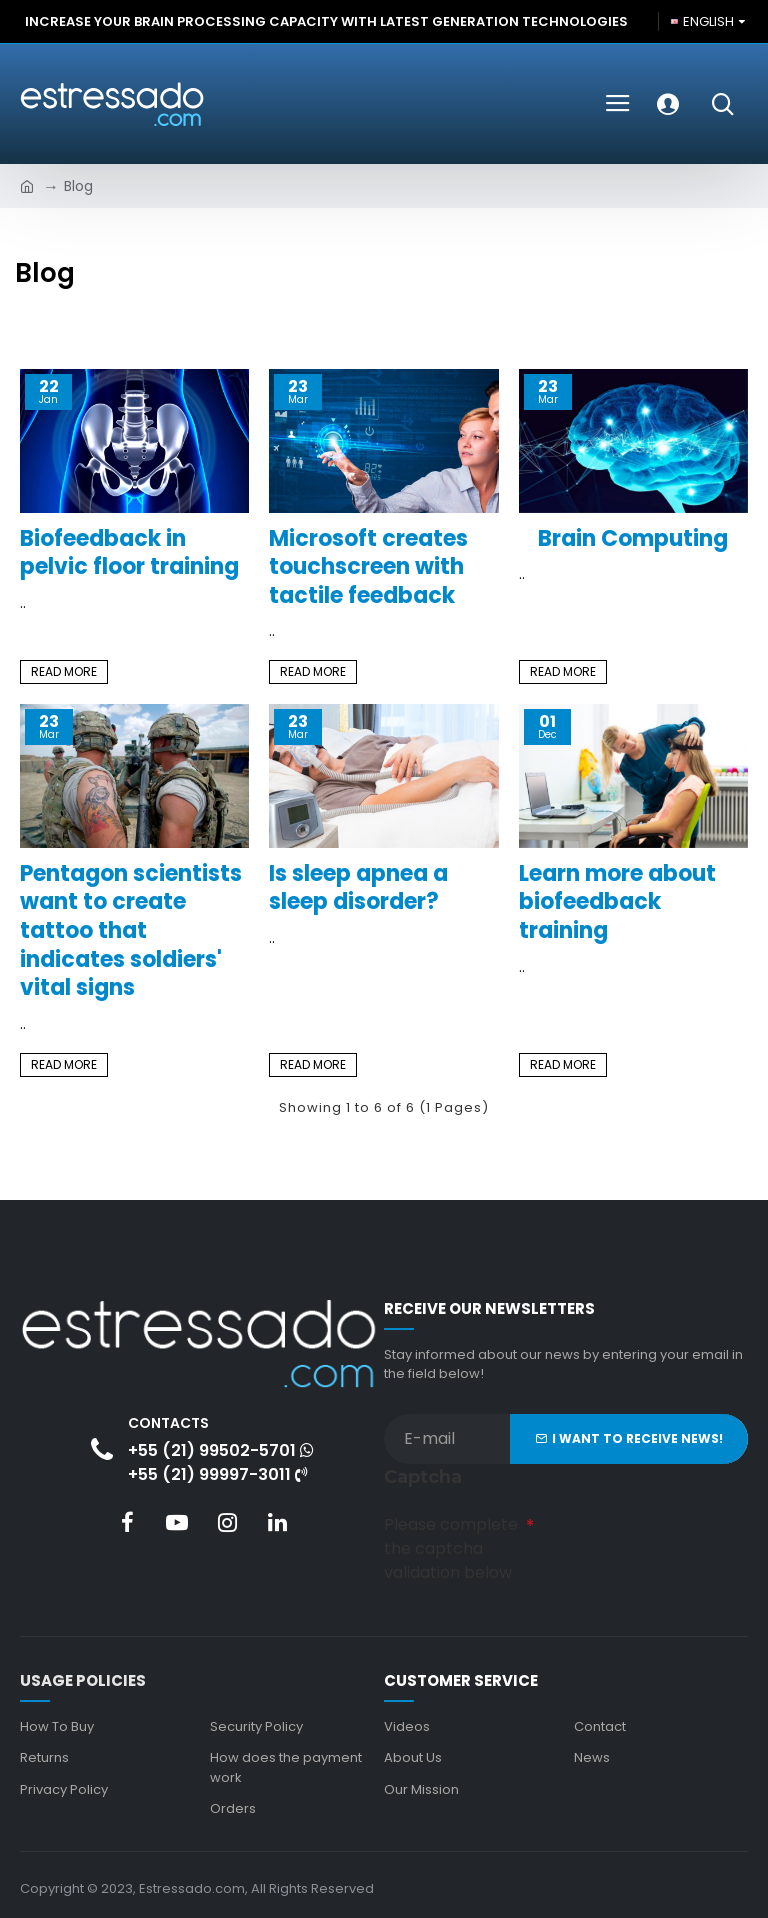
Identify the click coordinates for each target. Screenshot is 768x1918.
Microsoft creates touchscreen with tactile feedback (368, 568)
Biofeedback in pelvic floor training (129, 553)
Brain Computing (633, 539)
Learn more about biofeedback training (617, 903)
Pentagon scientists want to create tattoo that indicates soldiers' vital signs (131, 931)
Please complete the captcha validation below (451, 1546)
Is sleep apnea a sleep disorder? (358, 888)
